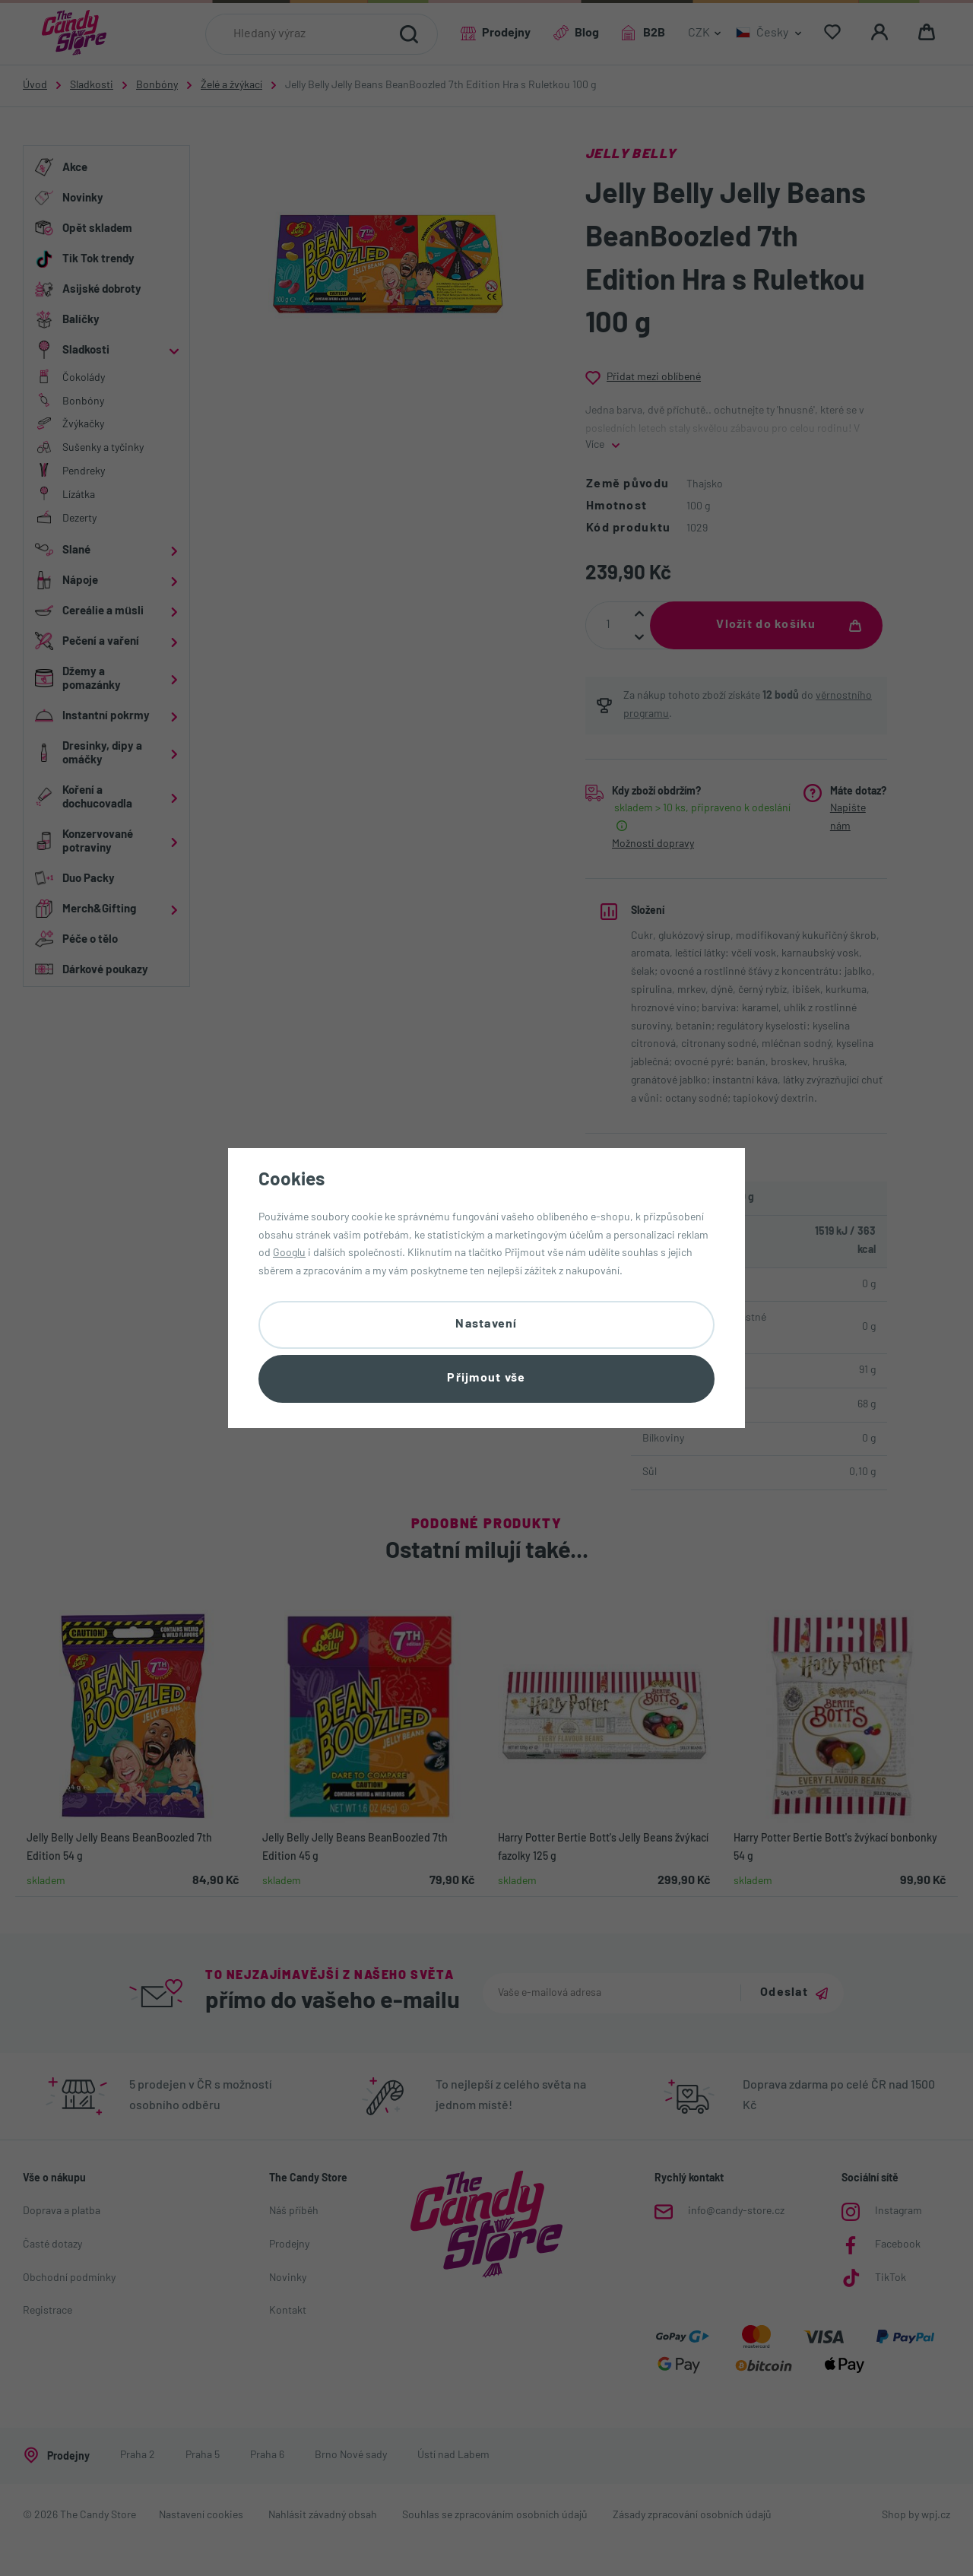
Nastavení (486, 1324)
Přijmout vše (486, 1378)
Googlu (289, 1253)
